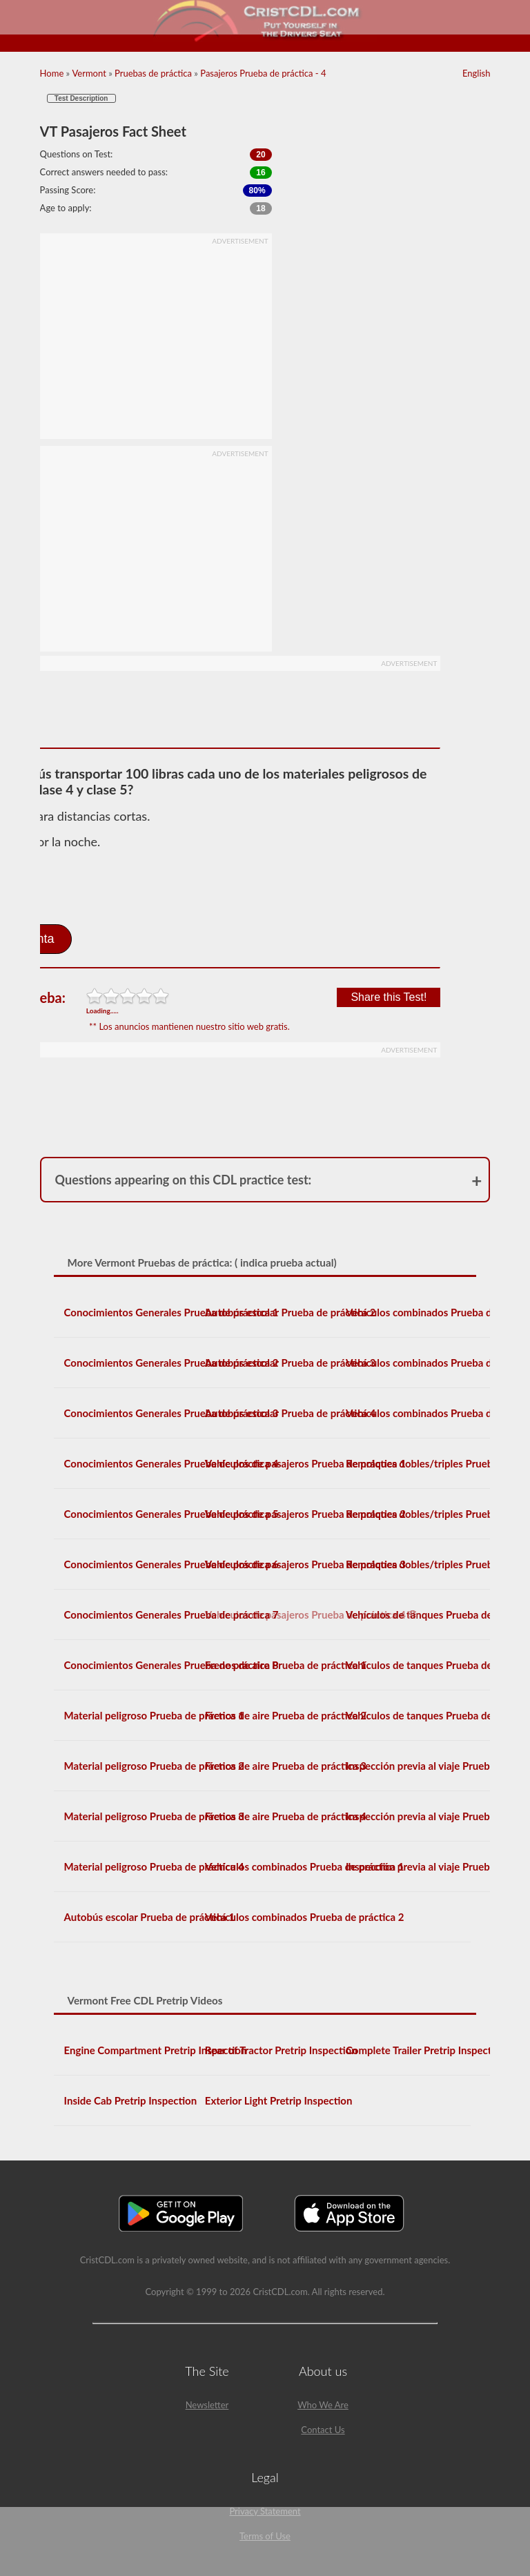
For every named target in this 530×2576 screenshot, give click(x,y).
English (476, 73)
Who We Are (323, 2404)
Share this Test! (388, 997)
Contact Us (322, 2429)
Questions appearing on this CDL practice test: (183, 1179)
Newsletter (207, 2404)
